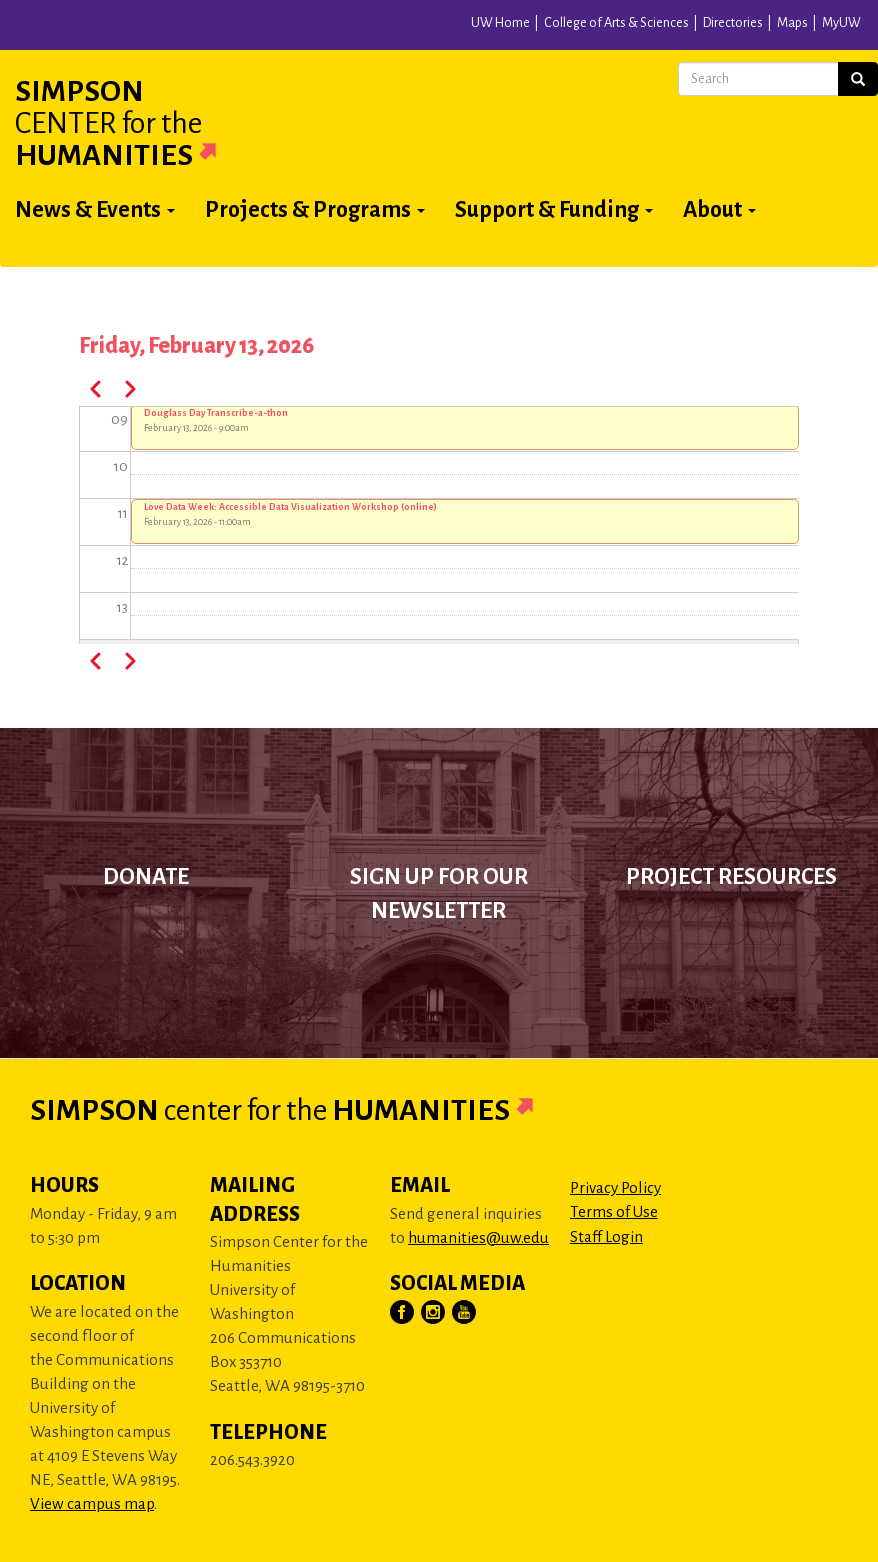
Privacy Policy (615, 1187)
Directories (733, 23)
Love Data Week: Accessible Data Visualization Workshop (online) (290, 507)
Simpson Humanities (140, 123)
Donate (146, 877)
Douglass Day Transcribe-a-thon (216, 413)
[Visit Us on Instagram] (434, 1313)
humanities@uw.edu (478, 1237)
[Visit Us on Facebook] (403, 1313)
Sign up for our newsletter (439, 894)
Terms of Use (614, 1211)
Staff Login (606, 1236)
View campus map (92, 1503)
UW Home (500, 23)
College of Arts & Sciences (616, 23)
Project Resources (731, 877)
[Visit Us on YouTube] (465, 1313)
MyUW (841, 23)
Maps (792, 23)
